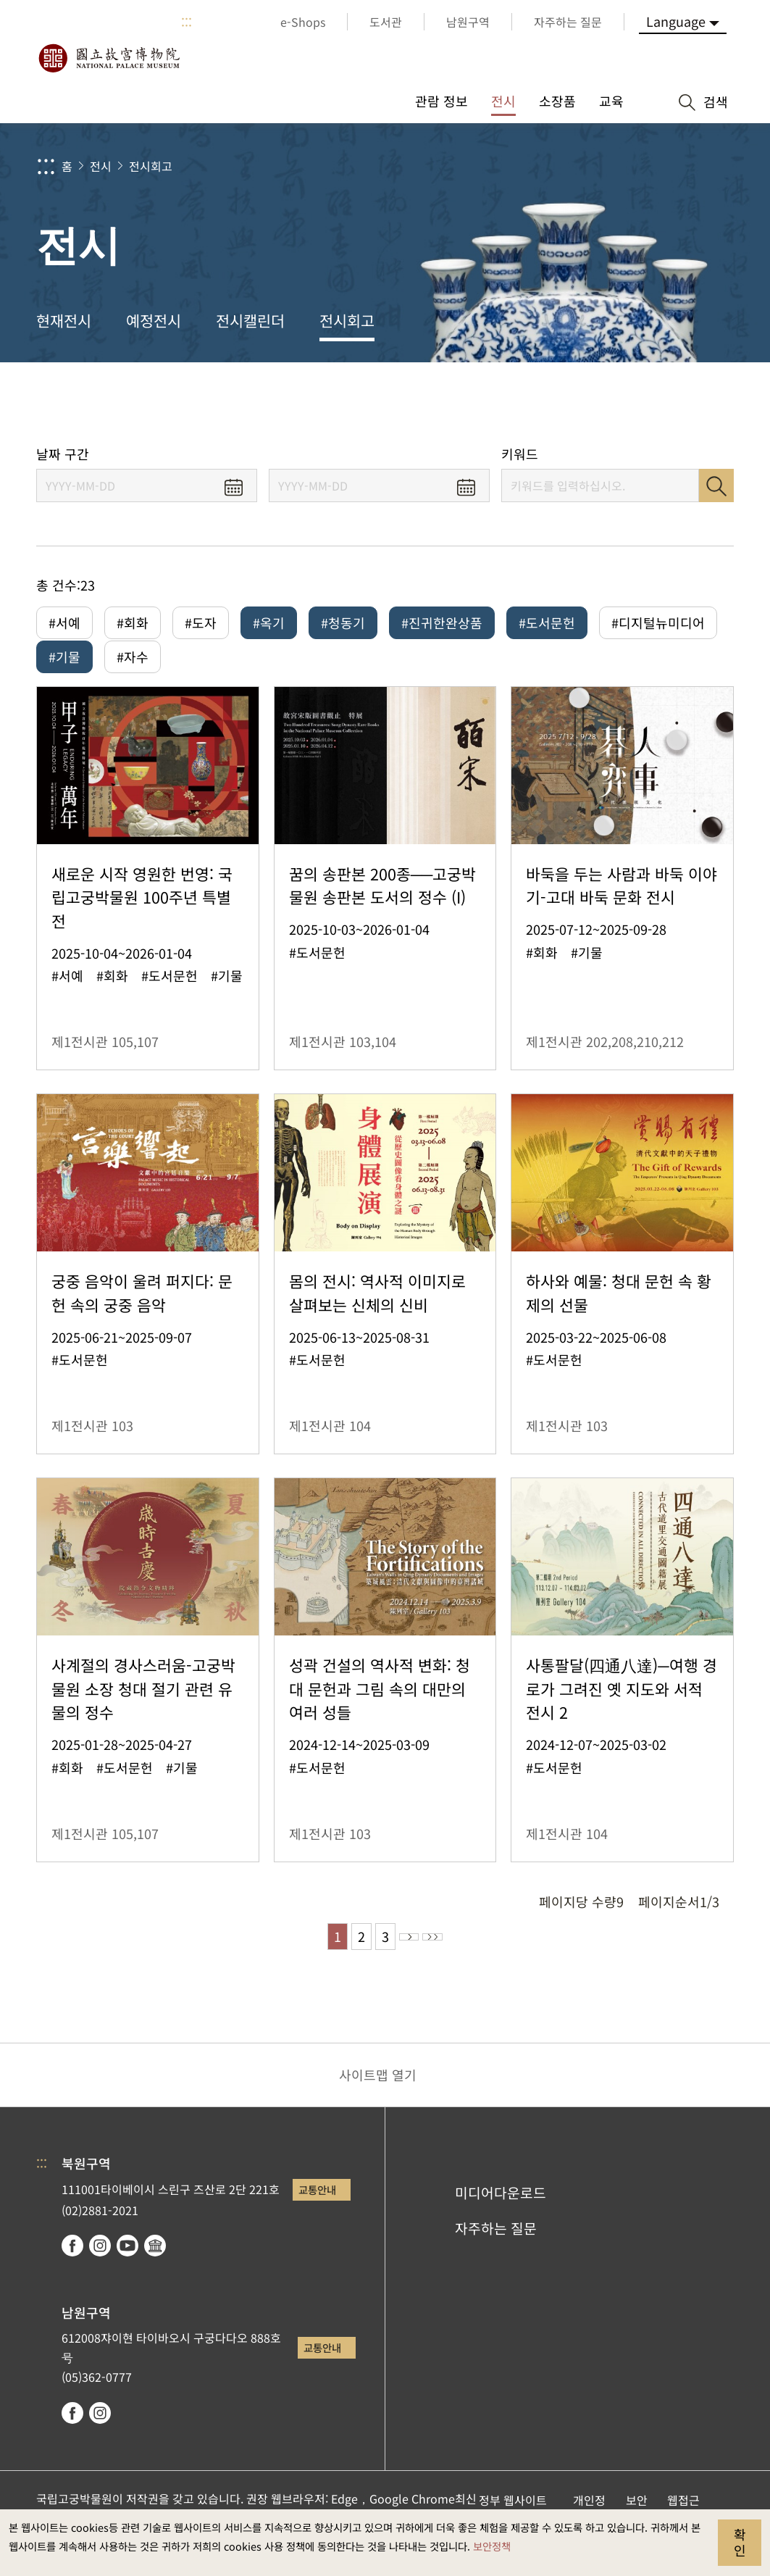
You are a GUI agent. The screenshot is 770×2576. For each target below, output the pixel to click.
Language (676, 21)
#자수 (132, 666)
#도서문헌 (547, 622)
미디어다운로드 (500, 2222)
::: (186, 21)
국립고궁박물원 (108, 58)
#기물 (64, 666)
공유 (597, 404)
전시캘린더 (250, 320)
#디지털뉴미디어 (658, 622)
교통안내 (317, 2218)
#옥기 (269, 622)
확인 (740, 2542)
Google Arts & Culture (155, 2274)
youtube (127, 2274)
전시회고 (150, 166)
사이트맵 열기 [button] (378, 2103)
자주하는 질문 (496, 2257)
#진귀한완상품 (441, 622)
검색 (716, 485)
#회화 (132, 622)
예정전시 (153, 320)
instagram (100, 2274)
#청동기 (343, 622)
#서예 (64, 622)
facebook (72, 2274)
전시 (101, 166)
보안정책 (492, 2546)
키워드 (519, 454)
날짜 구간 (62, 454)
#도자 (201, 622)
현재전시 (63, 320)
